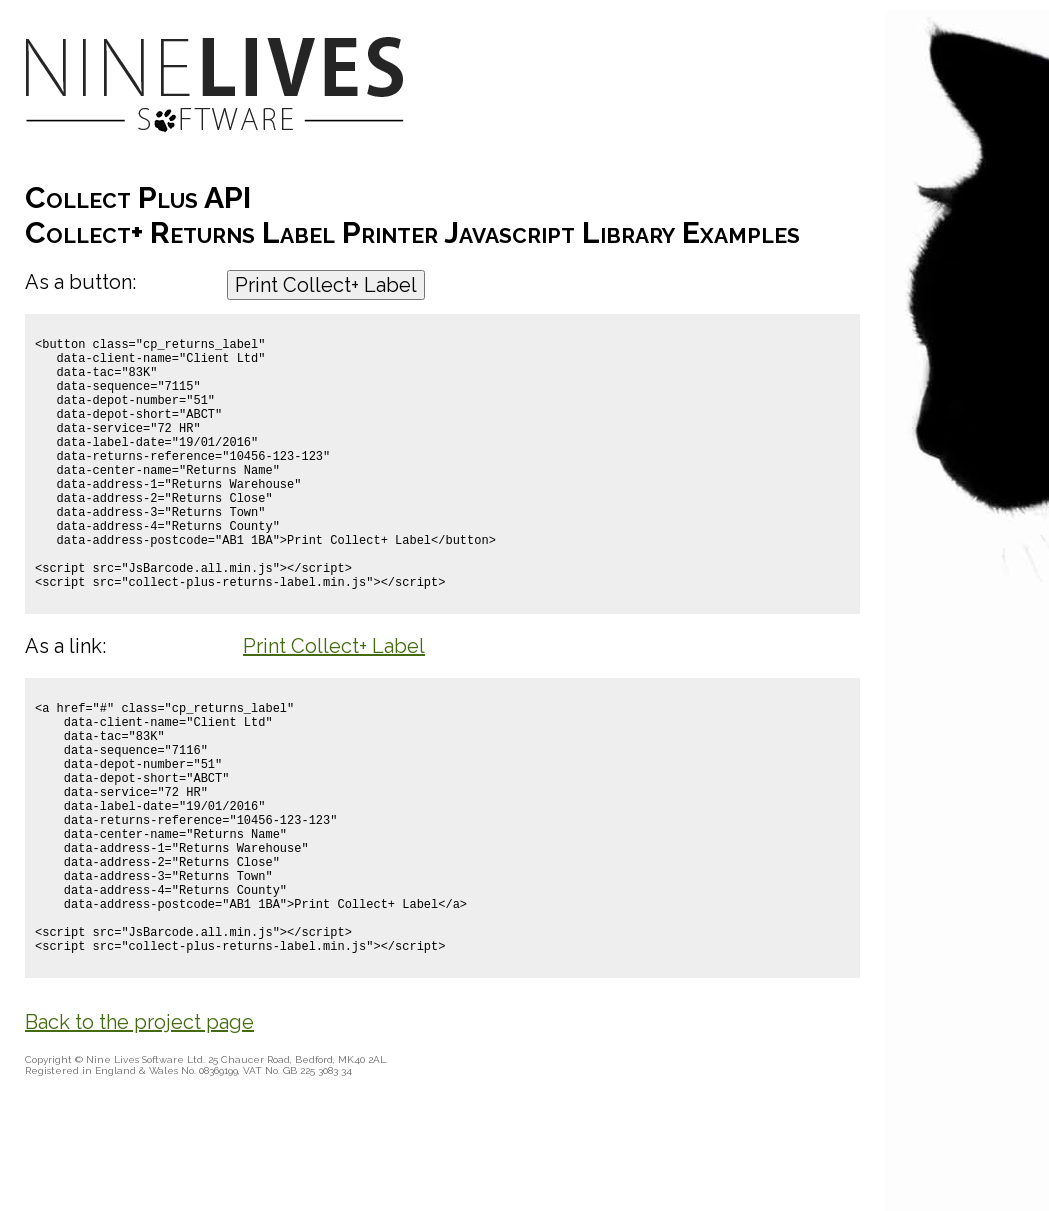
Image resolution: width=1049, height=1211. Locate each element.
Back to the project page (139, 1142)
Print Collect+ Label (326, 285)
